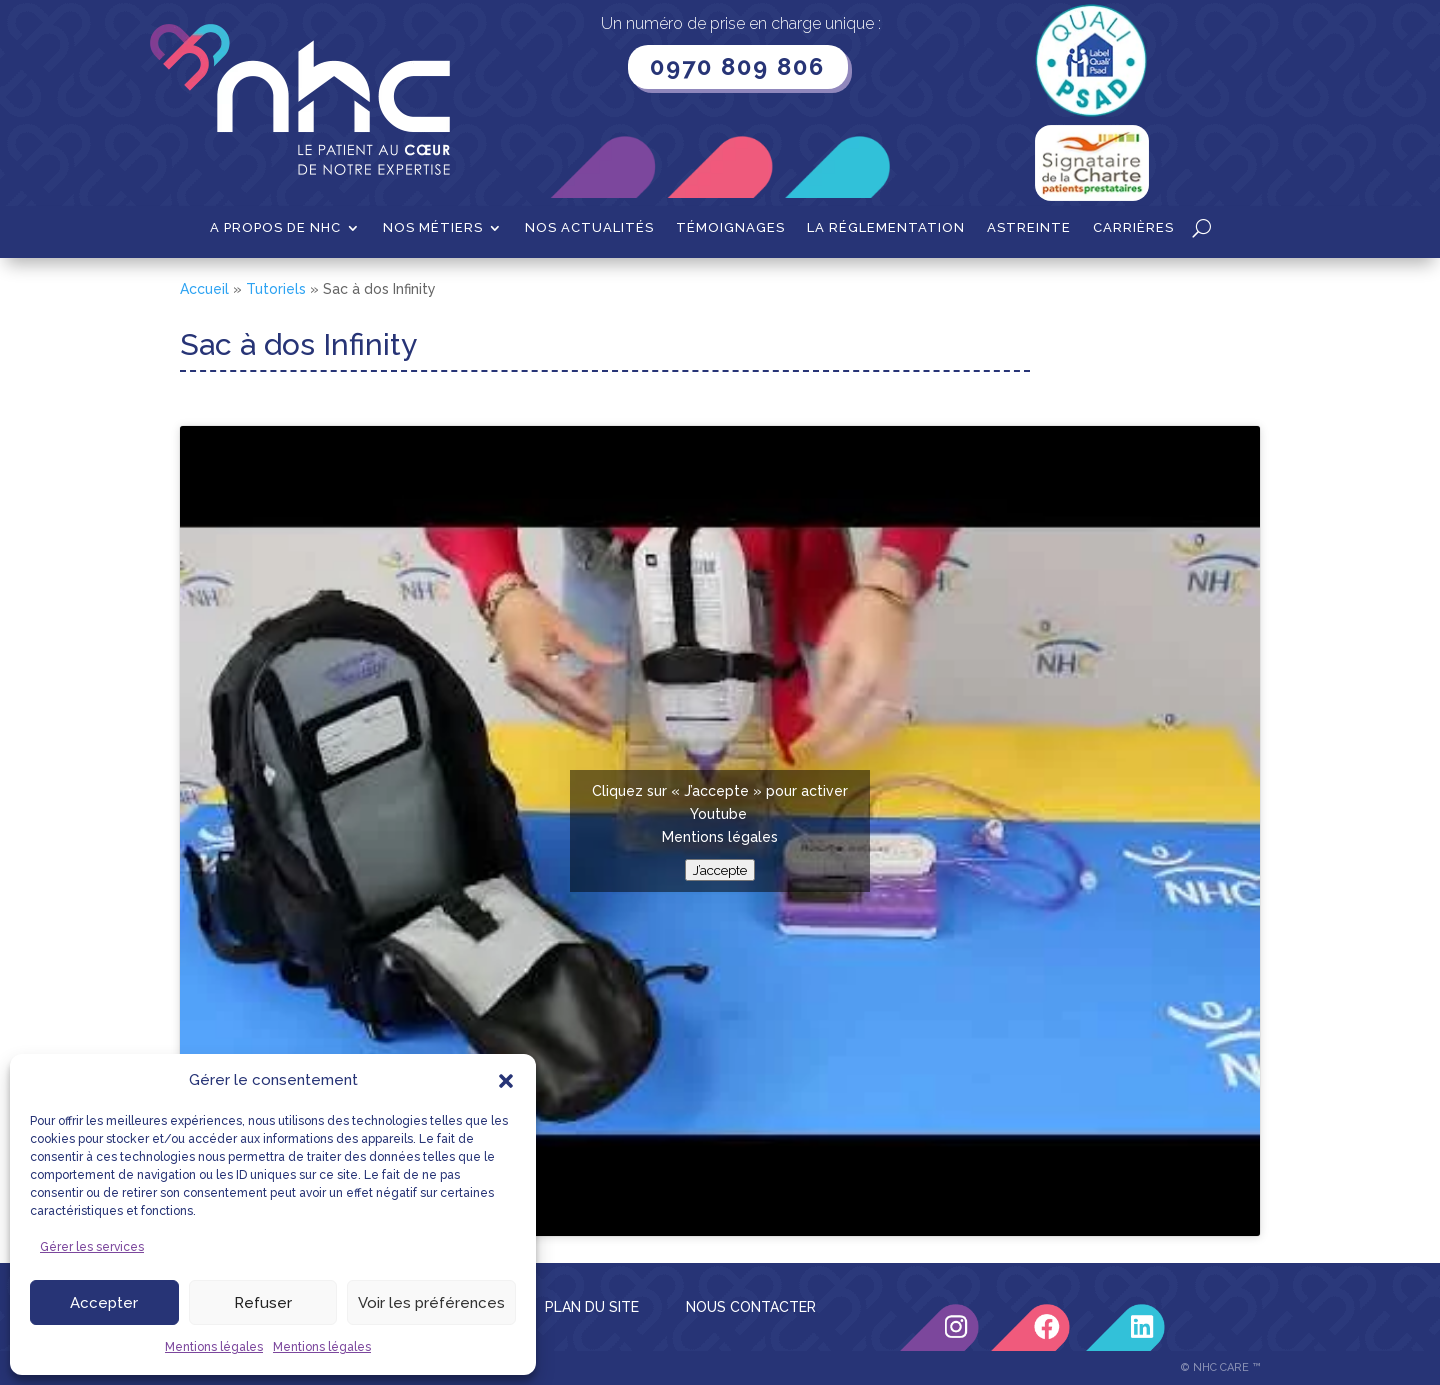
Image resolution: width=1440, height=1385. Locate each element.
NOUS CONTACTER (751, 1307)
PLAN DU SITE (592, 1307)
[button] (506, 1081)
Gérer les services (92, 1247)
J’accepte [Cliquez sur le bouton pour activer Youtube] (720, 870)
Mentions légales (214, 1347)
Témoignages (730, 228)
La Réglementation (886, 228)
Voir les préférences (431, 1303)
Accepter (104, 1303)
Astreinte (1029, 228)
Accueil (204, 289)
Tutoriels (276, 289)
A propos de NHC (275, 228)
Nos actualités (589, 228)
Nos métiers (433, 228)
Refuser (263, 1303)
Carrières (1133, 228)
